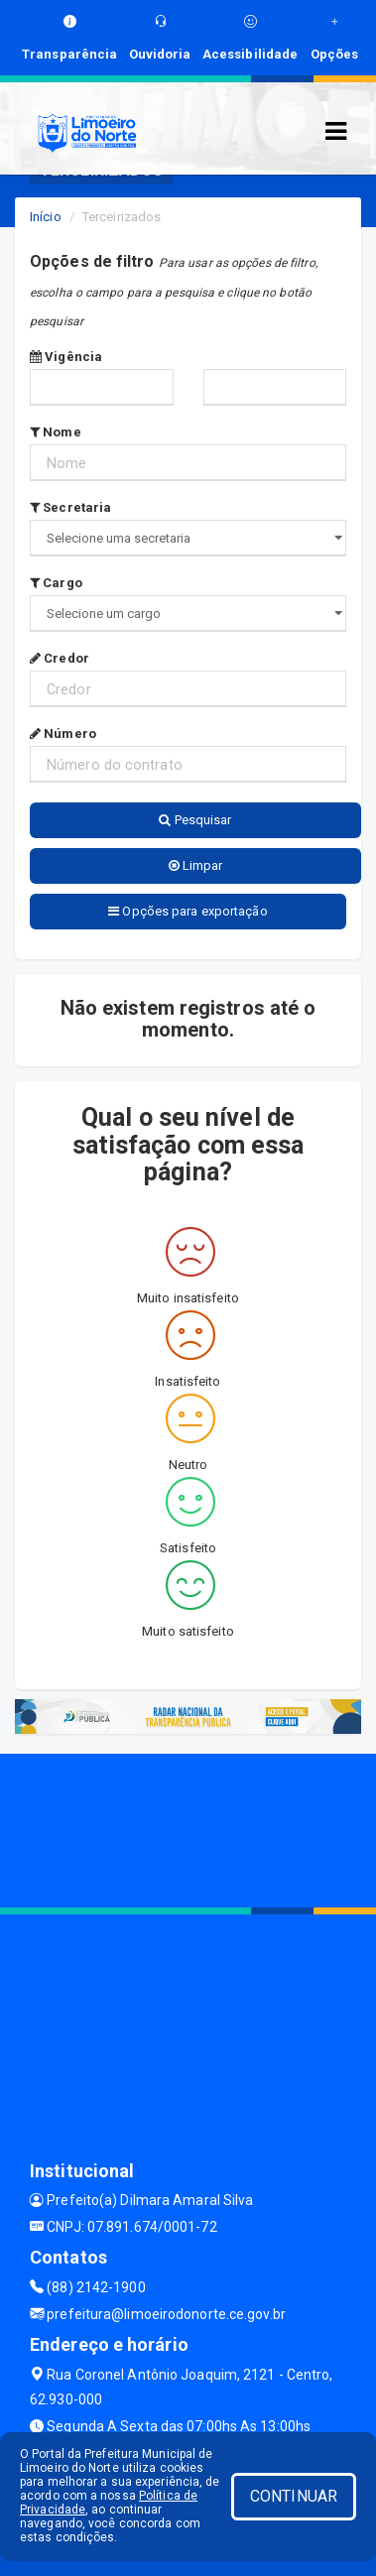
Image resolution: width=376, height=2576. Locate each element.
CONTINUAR (293, 2496)
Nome (55, 432)
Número (63, 733)
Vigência (66, 356)
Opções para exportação (187, 911)
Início (46, 216)
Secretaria (70, 507)
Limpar (196, 865)
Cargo (56, 582)
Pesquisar (195, 819)
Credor (59, 658)
